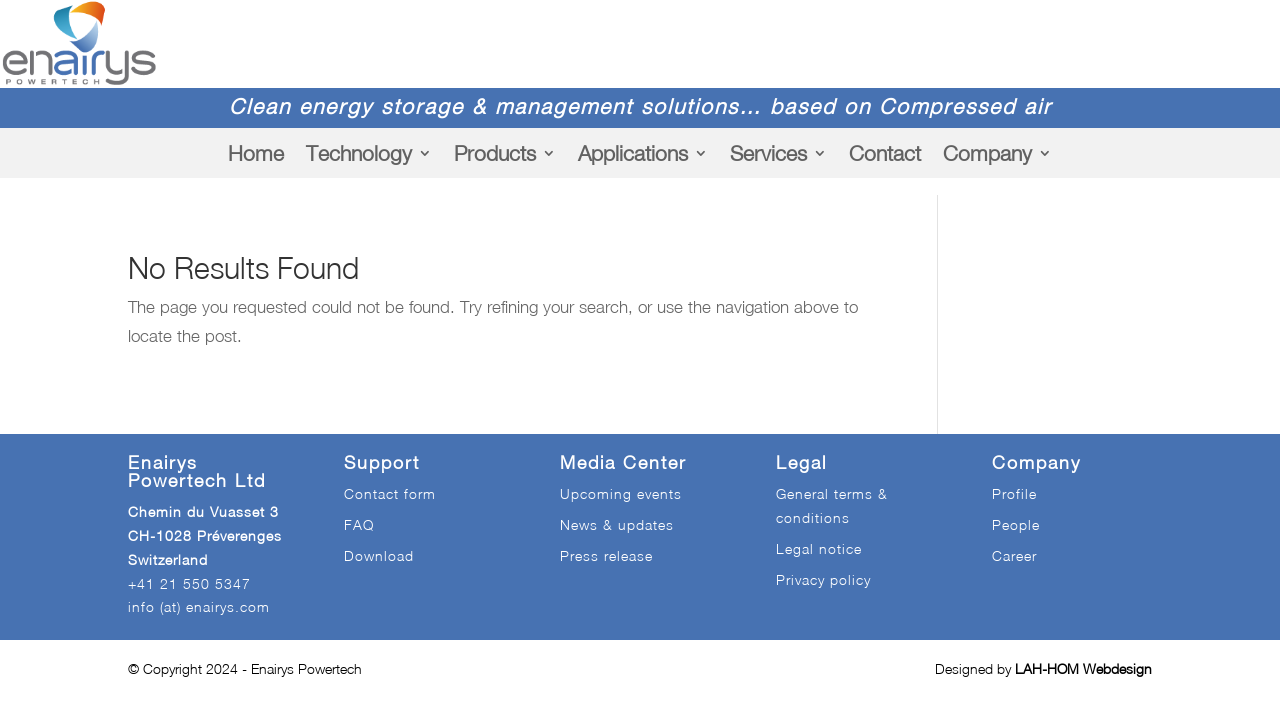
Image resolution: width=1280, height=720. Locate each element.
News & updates (617, 524)
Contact (885, 153)
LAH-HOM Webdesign (1083, 668)
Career (1014, 555)
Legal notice (819, 548)
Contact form (390, 493)
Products (495, 153)
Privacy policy (823, 579)
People (1016, 524)
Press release (606, 555)
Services (768, 153)
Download (379, 555)
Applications (633, 153)
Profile (1014, 493)
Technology (359, 153)
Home (256, 153)
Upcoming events (621, 493)
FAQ (359, 524)
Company (987, 153)
